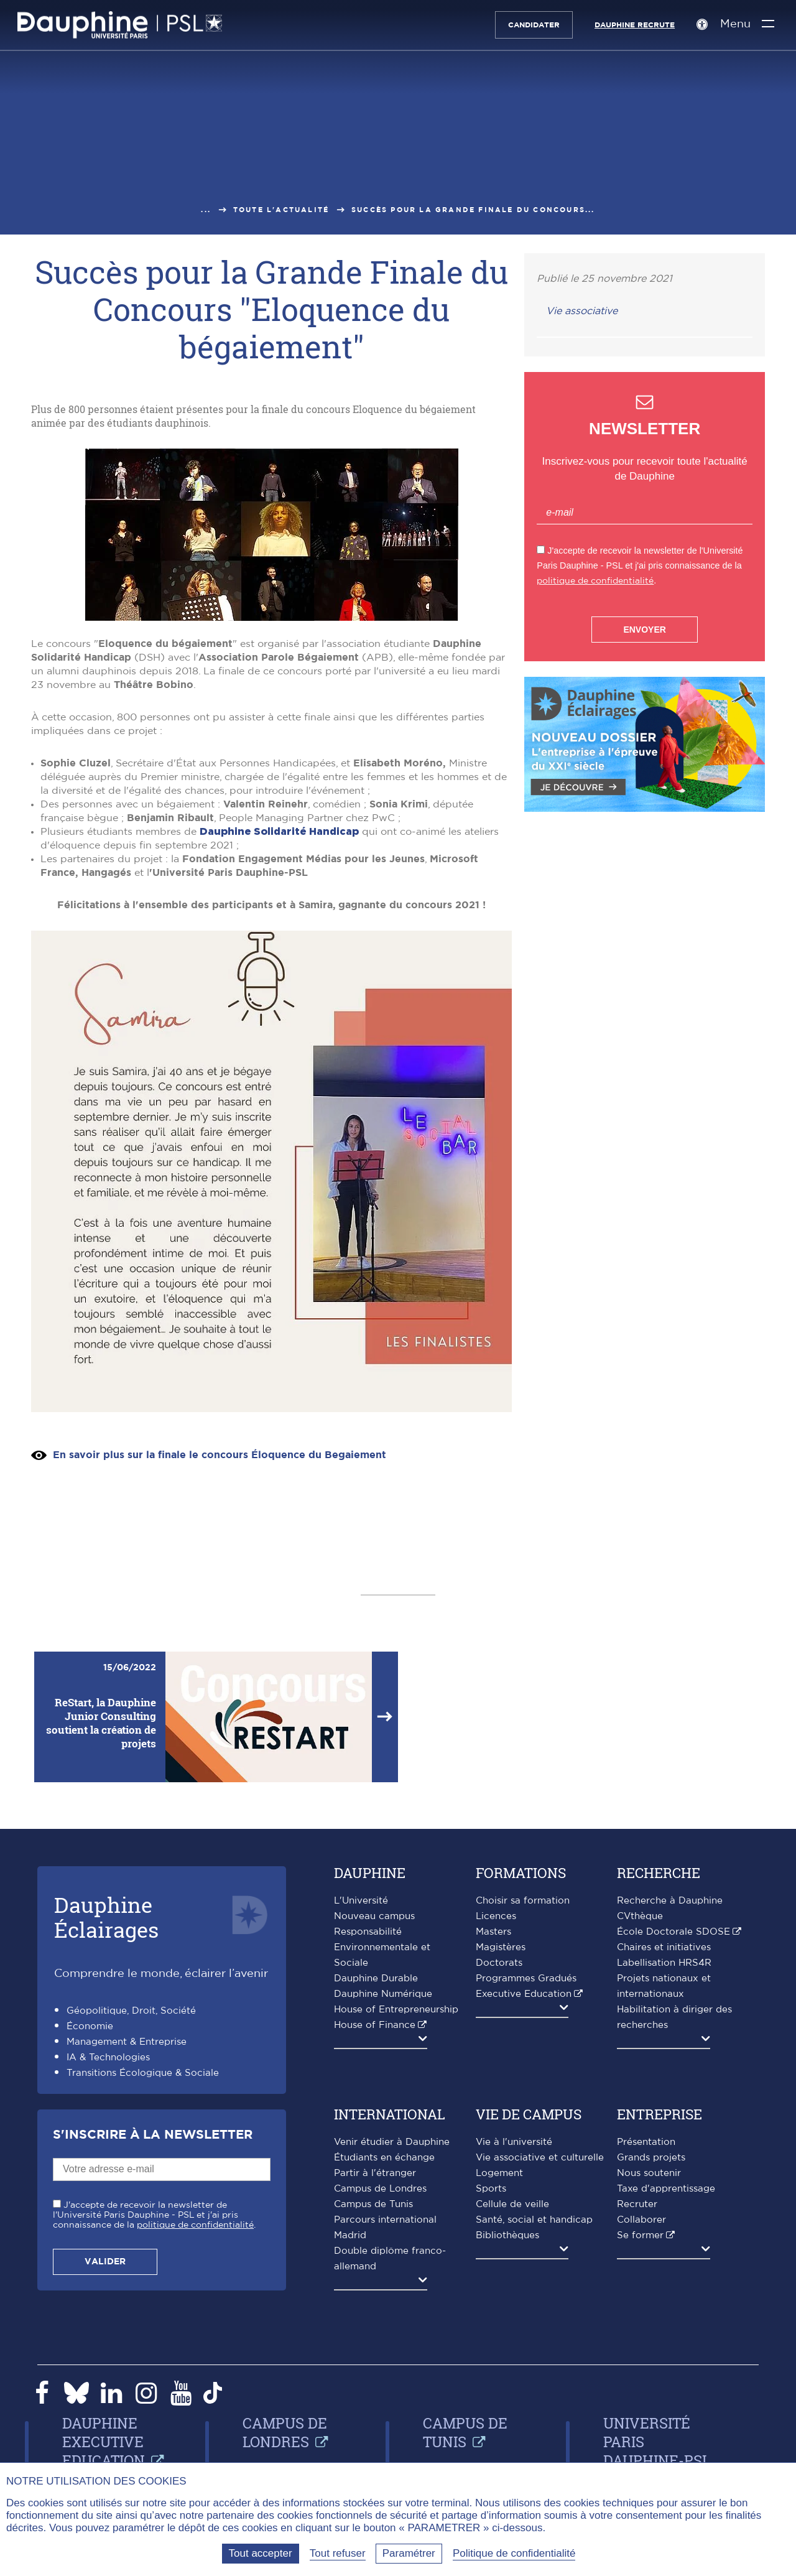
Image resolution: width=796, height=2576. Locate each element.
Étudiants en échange (384, 2157)
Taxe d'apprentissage (666, 2188)
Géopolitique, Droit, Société (131, 2011)
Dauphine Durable (376, 1978)
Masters (493, 1932)
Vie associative (582, 311)
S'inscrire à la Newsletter (152, 2135)
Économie (90, 2026)
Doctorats (499, 1963)
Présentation (646, 2142)
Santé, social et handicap (534, 2220)
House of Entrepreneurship (396, 2009)
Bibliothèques (507, 2235)
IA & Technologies (108, 2057)
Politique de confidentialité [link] (514, 2553)
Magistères (500, 1947)
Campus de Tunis (373, 2204)
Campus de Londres (380, 2188)
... (206, 210)
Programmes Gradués (526, 1978)
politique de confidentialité (595, 580)
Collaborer (641, 2220)
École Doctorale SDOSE (673, 1932)
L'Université (361, 1900)
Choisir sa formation (523, 1900)
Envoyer (644, 630)
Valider (105, 2261)
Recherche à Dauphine (670, 1900)
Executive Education (524, 1994)
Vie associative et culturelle (540, 2157)
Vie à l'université (514, 2142)
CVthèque (640, 1916)
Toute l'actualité (281, 210)
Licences (496, 1916)
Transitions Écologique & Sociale (143, 2073)
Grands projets (651, 2157)
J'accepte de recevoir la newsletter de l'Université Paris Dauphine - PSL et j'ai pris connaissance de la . (154, 2215)
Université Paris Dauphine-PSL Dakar (656, 2451)
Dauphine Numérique (383, 1994)
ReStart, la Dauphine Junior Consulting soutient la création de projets (101, 1723)
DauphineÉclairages (106, 1916)
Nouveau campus (374, 1916)
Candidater (532, 25)
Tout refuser (338, 2553)
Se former (640, 2235)
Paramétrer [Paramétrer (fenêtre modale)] (408, 2553)
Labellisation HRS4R (664, 1963)
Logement (499, 2173)
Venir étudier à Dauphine (392, 2142)
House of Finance (374, 2025)
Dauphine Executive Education (103, 2442)
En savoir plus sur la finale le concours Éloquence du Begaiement (219, 1455)
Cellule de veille (512, 2204)
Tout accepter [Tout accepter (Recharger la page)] (260, 2553)
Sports (491, 2188)
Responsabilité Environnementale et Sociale (382, 1947)
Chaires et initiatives (664, 1947)
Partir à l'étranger (375, 2173)
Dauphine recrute (633, 25)
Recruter (637, 2204)
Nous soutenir (649, 2173)
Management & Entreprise (127, 2042)
